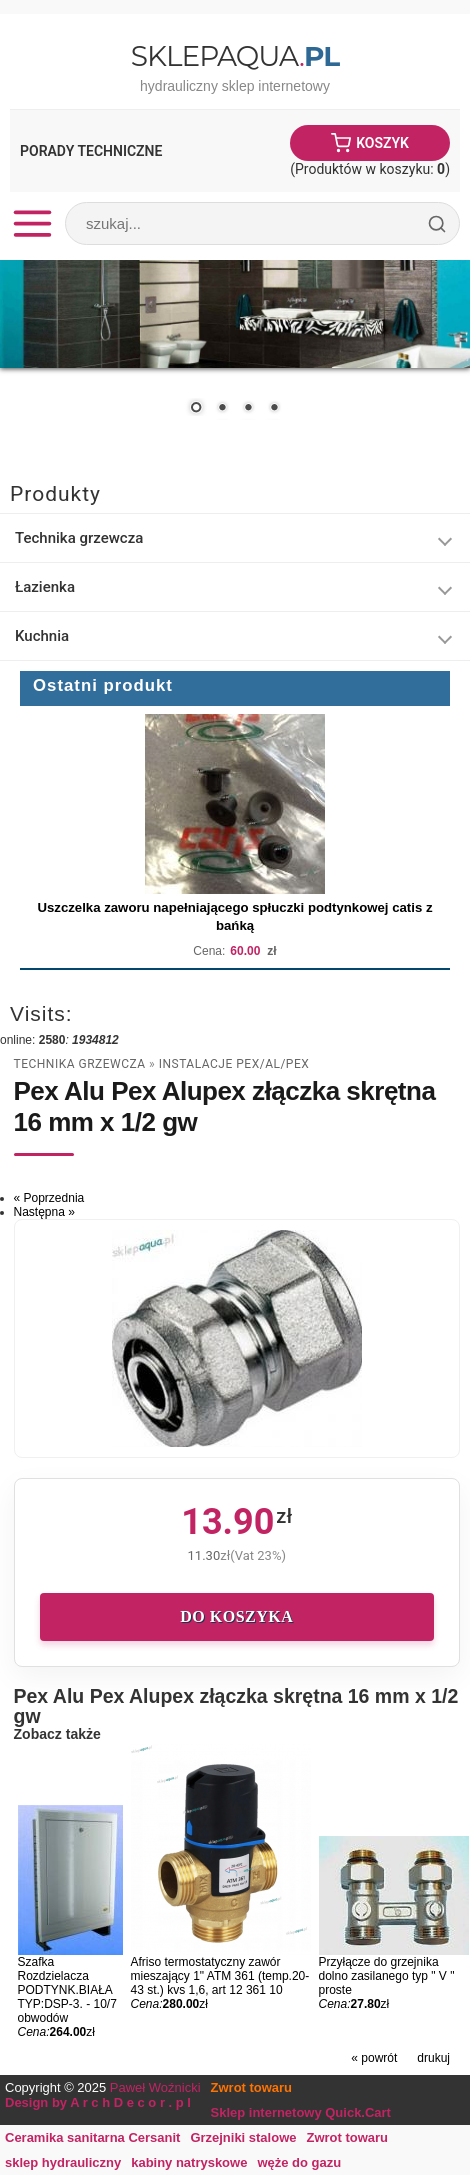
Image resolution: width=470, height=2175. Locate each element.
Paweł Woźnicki (155, 2087)
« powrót (374, 2058)
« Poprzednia (49, 1198)
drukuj (433, 2058)
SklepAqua (235, 56)
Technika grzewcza (79, 538)
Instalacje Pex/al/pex (234, 1064)
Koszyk (382, 143)
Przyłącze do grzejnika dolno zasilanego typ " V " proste (387, 1976)
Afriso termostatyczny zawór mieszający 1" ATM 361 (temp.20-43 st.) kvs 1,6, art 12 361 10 (220, 1976)
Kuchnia (42, 636)
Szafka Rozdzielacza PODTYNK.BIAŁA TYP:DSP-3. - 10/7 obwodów (67, 1990)
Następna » (44, 1212)
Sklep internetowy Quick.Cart (301, 2112)
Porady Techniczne (91, 151)
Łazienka (45, 587)
